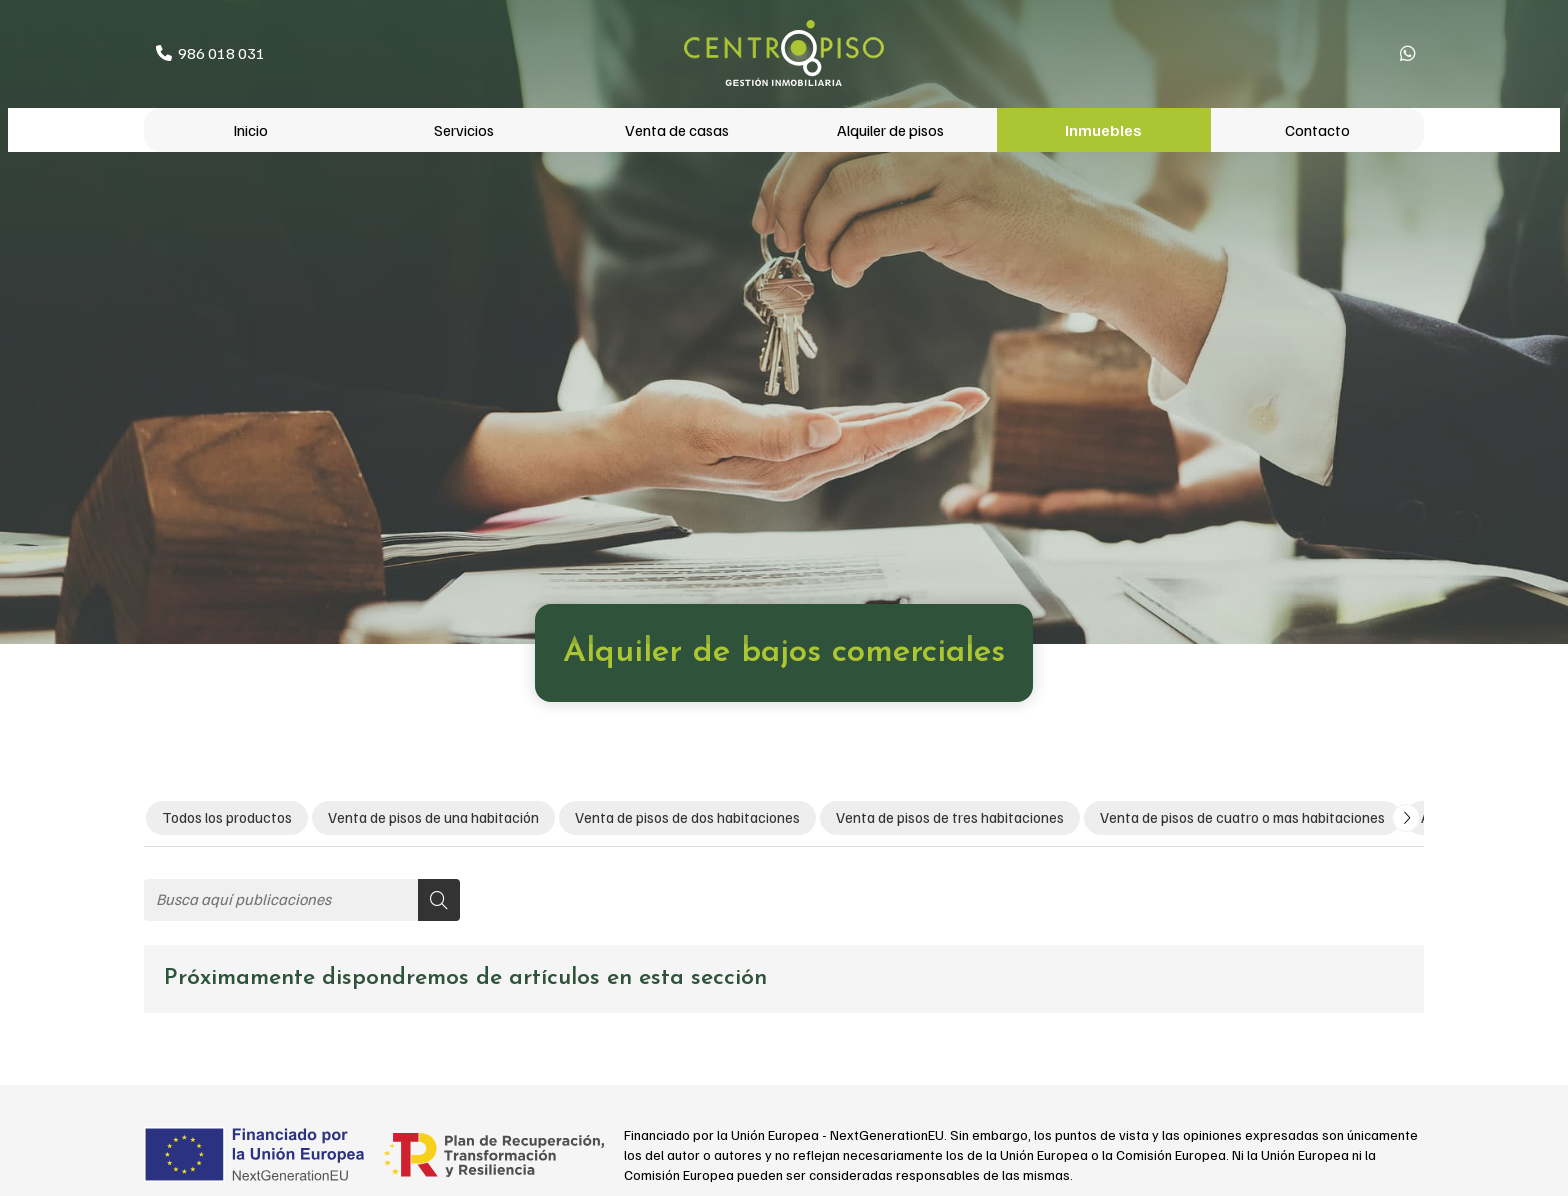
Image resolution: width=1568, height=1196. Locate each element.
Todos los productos (227, 816)
